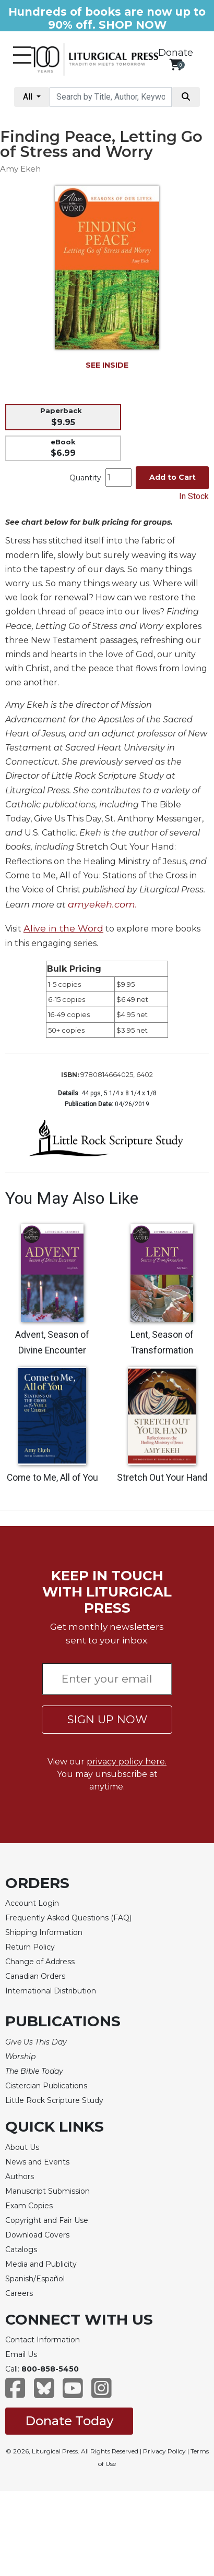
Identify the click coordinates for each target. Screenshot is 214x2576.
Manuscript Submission (47, 2191)
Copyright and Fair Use (46, 2220)
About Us (22, 2147)
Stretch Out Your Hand (162, 1477)
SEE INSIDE (107, 365)
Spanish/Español (35, 2278)
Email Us (21, 2354)
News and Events (37, 2162)
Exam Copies (29, 2205)
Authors (19, 2176)
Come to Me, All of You (52, 1477)
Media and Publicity (41, 2264)
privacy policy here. (127, 1762)
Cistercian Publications (46, 2085)
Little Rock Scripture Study (54, 2100)
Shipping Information (43, 1932)
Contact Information (42, 2339)
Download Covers (37, 2235)
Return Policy (30, 1947)
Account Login (32, 1903)
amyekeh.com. (102, 904)
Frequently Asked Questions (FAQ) (68, 1917)
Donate (175, 52)
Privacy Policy (164, 2451)
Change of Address (40, 1961)
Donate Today (69, 2420)
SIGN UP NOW (107, 1719)
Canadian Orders (35, 1976)
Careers (19, 2293)
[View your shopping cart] (175, 64)
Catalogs (21, 2249)
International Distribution (50, 1991)
